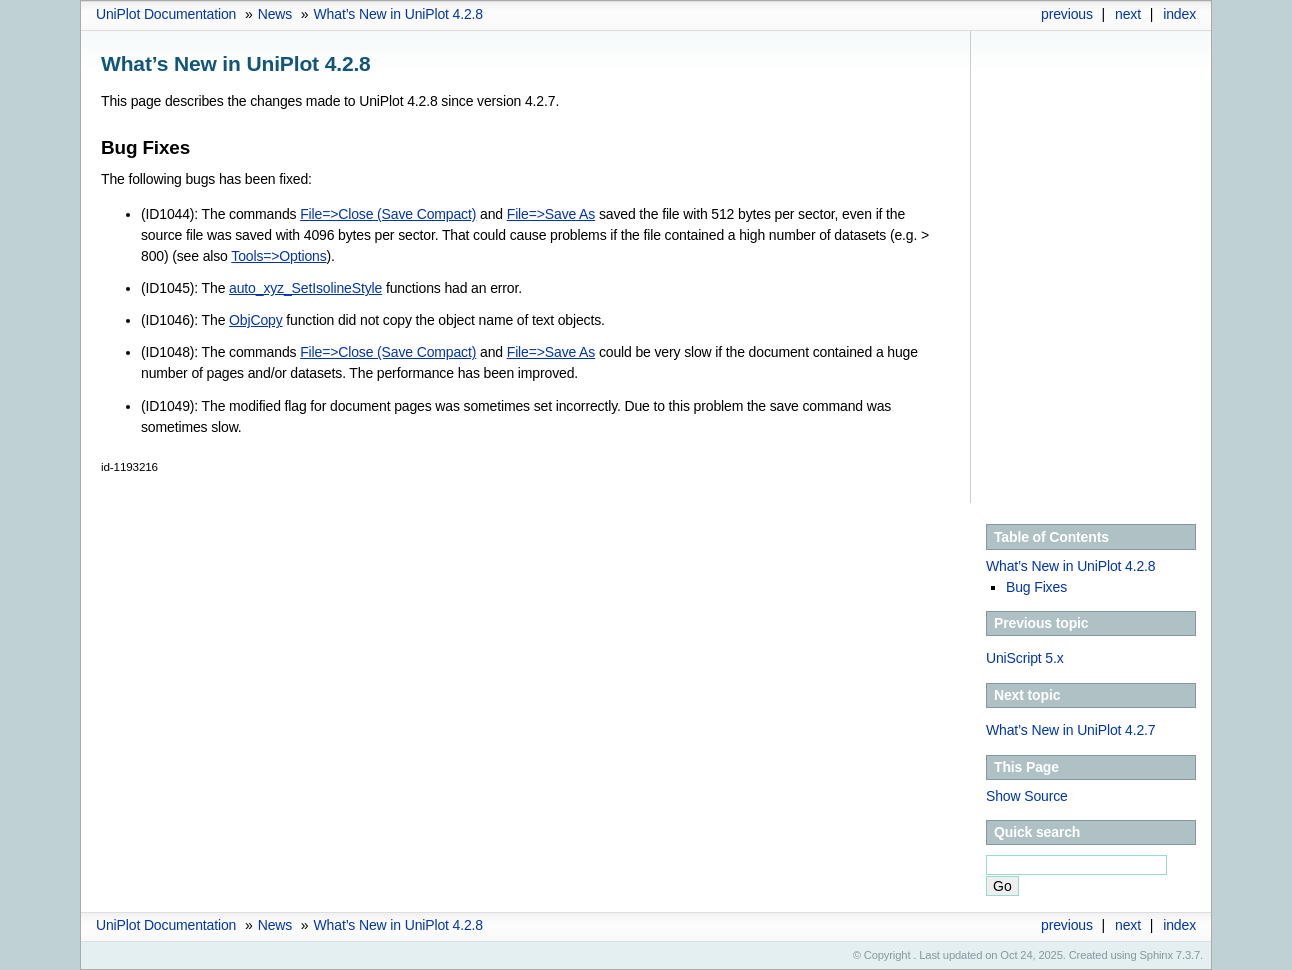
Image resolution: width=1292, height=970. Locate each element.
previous (1067, 14)
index (1179, 14)
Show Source (1027, 796)
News (275, 14)
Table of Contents (1051, 537)
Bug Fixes (1036, 587)
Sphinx (1156, 955)
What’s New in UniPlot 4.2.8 (398, 14)
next (1128, 14)
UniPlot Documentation (166, 14)
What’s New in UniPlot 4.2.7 (1070, 730)
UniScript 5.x (1025, 658)
